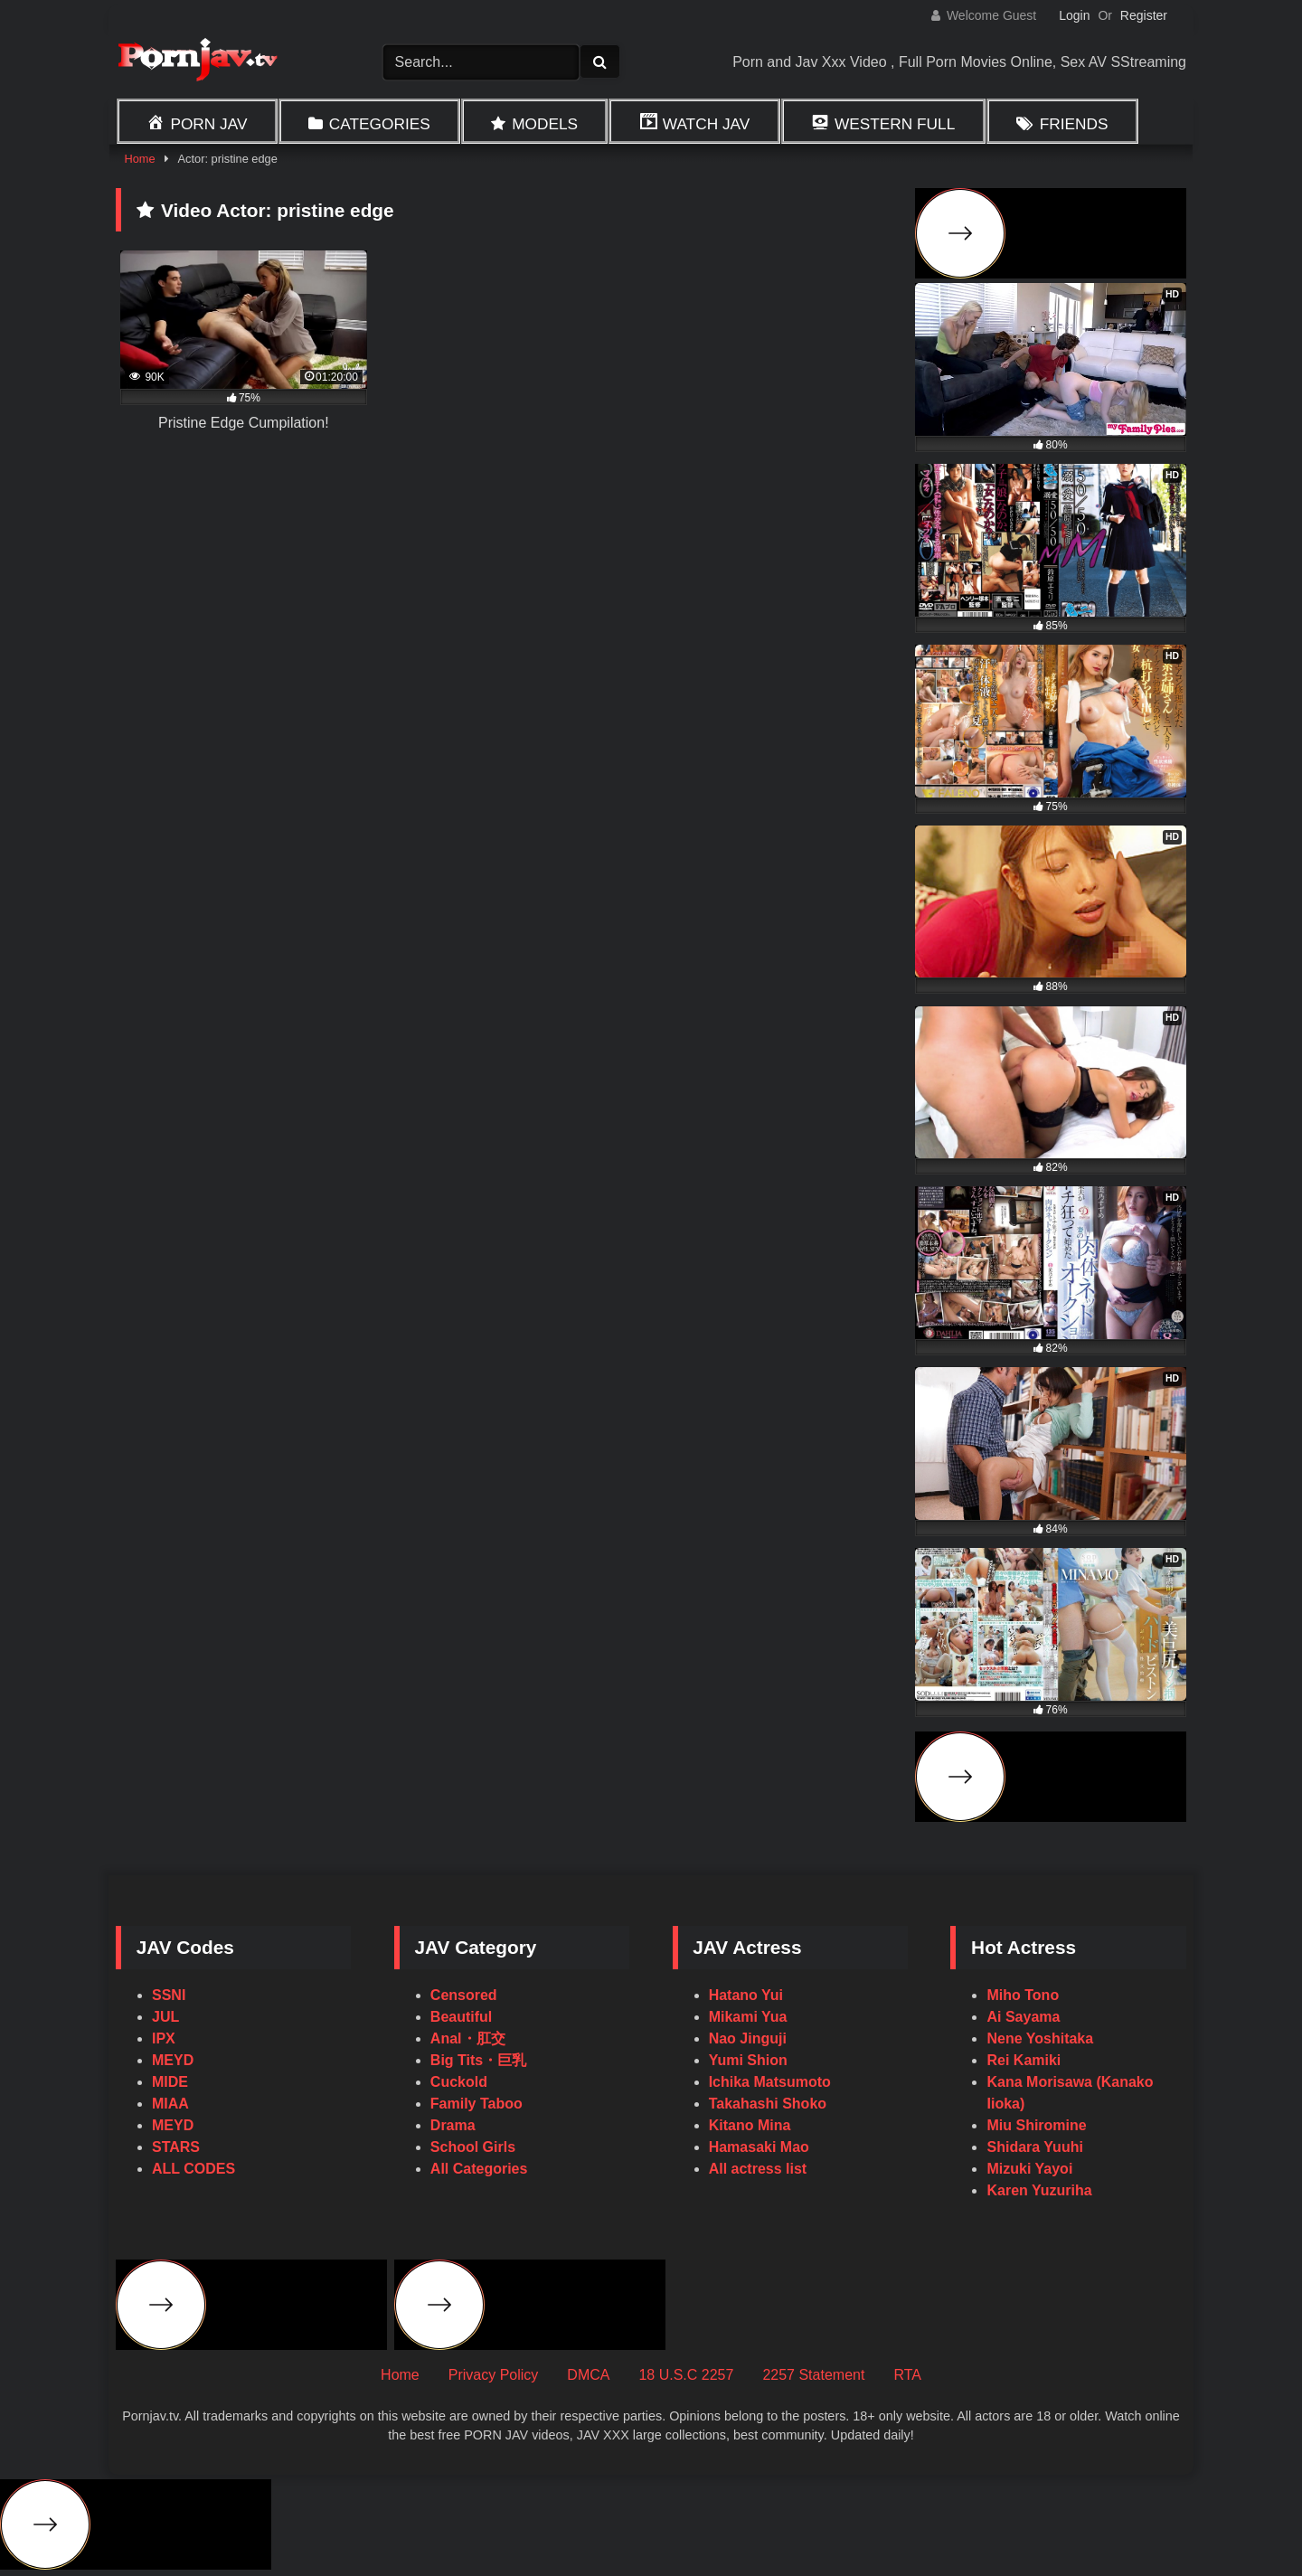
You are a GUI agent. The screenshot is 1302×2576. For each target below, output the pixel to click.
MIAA (170, 2103)
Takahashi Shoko (767, 2103)
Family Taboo (476, 2103)
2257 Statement (813, 2375)
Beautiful (461, 2016)
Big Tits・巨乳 (478, 2060)
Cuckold (458, 2082)
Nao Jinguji (748, 2038)
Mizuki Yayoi (1029, 2168)
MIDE (170, 2082)
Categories (379, 124)
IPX (163, 2038)
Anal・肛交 (467, 2038)
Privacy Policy (493, 2375)
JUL (165, 2016)
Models (545, 124)
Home (139, 158)
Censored (463, 1995)
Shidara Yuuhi (1034, 2147)
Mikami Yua (748, 2016)
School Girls (472, 2147)
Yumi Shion (748, 2060)
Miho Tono (1022, 1995)
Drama (453, 2125)
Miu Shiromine (1036, 2125)
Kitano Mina (750, 2125)
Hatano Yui (746, 1995)
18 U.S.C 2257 (685, 2375)
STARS (176, 2147)
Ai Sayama (1023, 2016)
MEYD (172, 2060)
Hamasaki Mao (759, 2147)
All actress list (758, 2168)
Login (1074, 15)
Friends (1074, 124)
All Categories (479, 2168)
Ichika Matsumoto (770, 2082)
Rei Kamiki (1023, 2060)
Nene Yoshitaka (1039, 2038)
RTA (907, 2375)
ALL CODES (193, 2168)
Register (1143, 15)
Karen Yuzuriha (1038, 2190)
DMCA (588, 2375)
